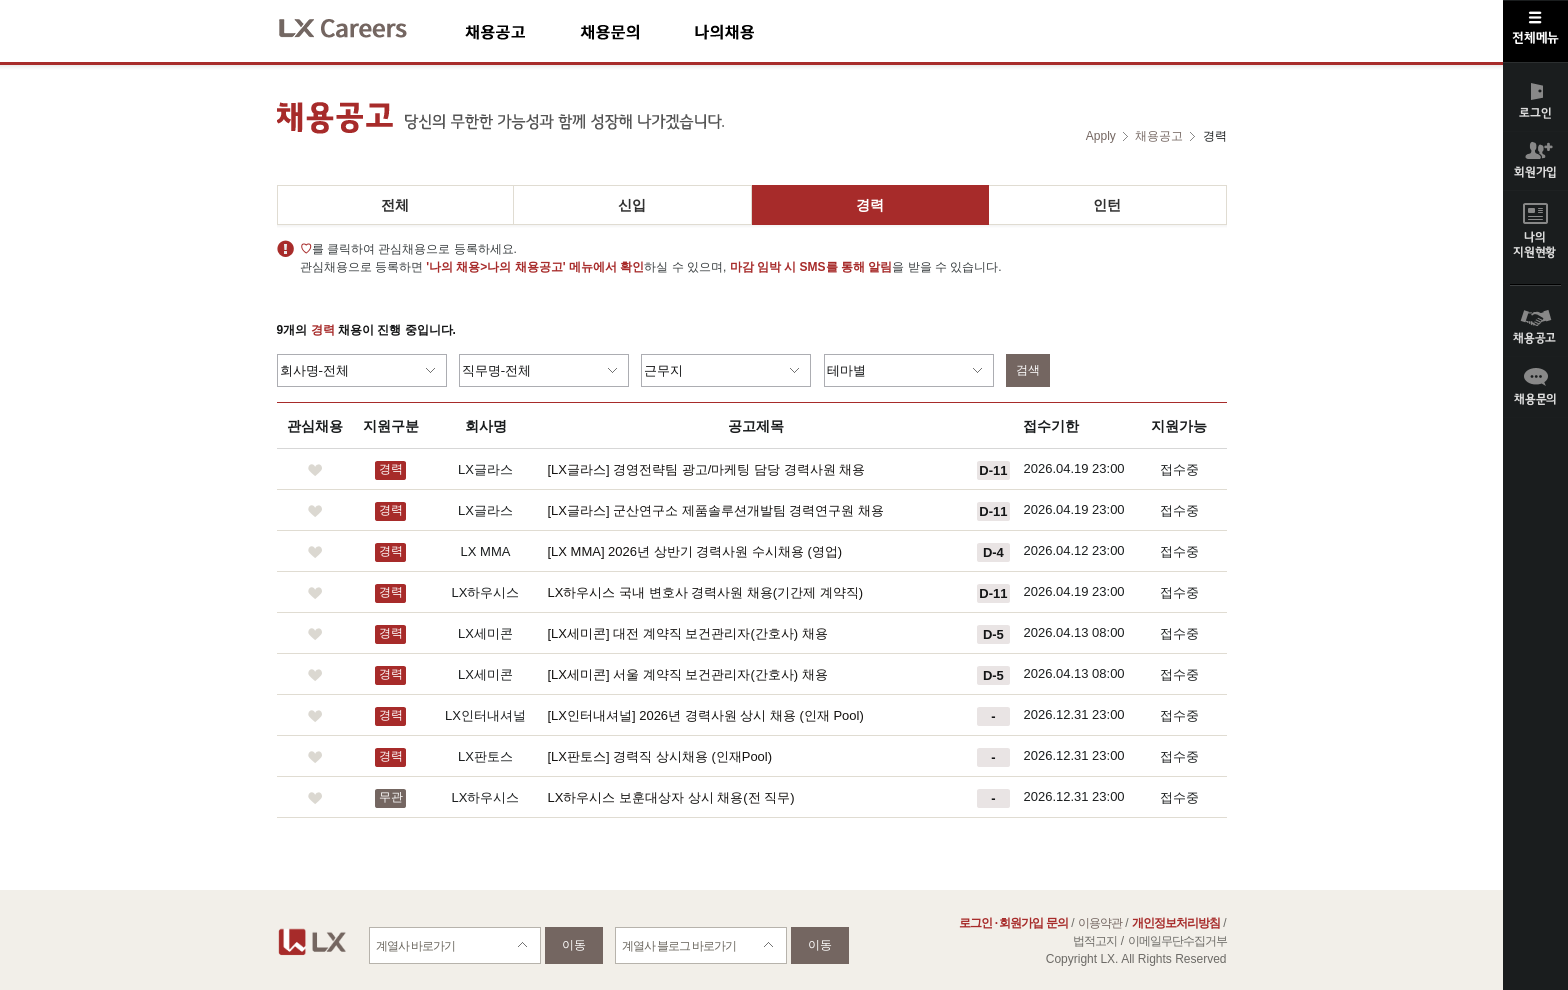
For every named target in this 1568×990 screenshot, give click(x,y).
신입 (632, 205)
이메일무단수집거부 (1177, 941)
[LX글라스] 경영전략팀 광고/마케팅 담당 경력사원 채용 (707, 469)
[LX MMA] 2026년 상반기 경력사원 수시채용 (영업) (695, 551)
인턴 (1107, 205)
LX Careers (359, 25)
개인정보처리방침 (1176, 923)
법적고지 (1095, 941)
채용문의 (637, 31)
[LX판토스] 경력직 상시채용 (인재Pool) (660, 756)
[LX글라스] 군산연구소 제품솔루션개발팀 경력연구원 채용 (716, 510)
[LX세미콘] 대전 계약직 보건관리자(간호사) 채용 (688, 633)
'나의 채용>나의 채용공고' (495, 267)
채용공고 (522, 31)
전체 (395, 205)
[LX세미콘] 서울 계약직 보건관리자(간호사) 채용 (688, 674)
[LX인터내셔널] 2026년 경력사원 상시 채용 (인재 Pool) (706, 715)
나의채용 (754, 31)
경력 (870, 205)
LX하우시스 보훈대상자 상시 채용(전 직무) (671, 797)
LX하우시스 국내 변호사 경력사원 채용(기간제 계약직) (706, 592)
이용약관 (1100, 923)
